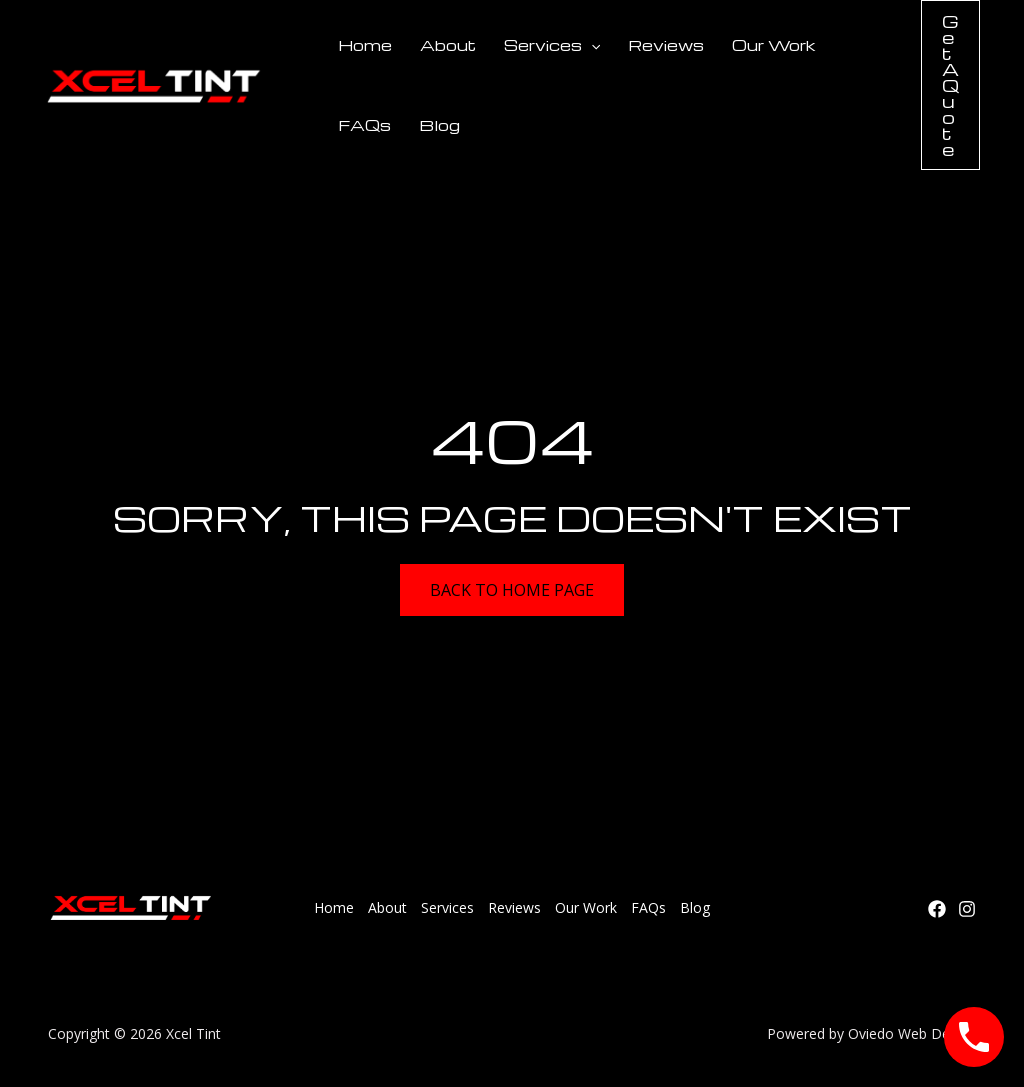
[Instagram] (967, 909)
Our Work (774, 45)
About (448, 45)
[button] (950, 85)
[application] (591, 45)
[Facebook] (937, 909)
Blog (439, 125)
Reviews (666, 45)
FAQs (364, 125)
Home (365, 45)
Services (552, 45)
